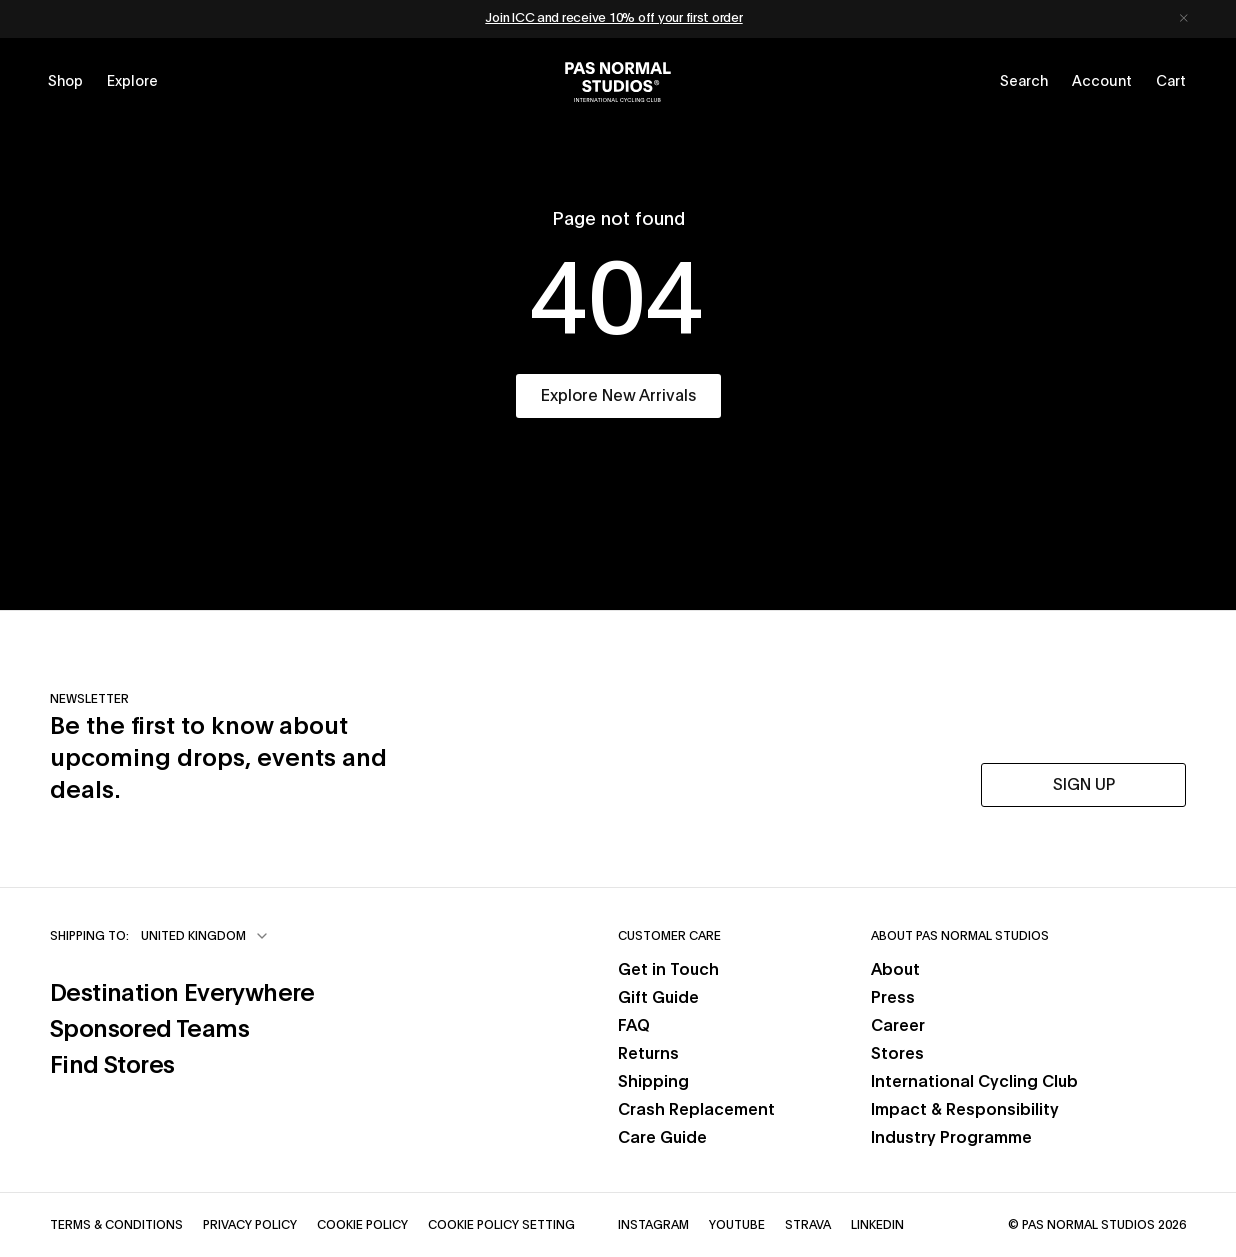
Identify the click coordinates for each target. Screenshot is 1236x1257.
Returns (648, 1054)
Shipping (653, 1082)
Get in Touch (668, 970)
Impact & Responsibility (965, 1110)
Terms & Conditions (116, 1225)
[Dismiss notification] (1184, 19)
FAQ (634, 1026)
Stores (897, 1054)
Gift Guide (658, 998)
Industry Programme (951, 1138)
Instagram (653, 1225)
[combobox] (205, 936)
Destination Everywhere (182, 994)
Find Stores (112, 1066)
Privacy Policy (250, 1225)
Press (893, 998)
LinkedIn (877, 1225)
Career (898, 1026)
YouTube (737, 1225)
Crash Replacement (696, 1110)
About (895, 970)
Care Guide (662, 1138)
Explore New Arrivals (618, 396)
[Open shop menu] (65, 82)
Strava (808, 1225)
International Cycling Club (974, 1082)
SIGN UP (1084, 785)
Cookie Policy (362, 1225)
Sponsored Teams (149, 1030)
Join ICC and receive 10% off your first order (613, 18)
